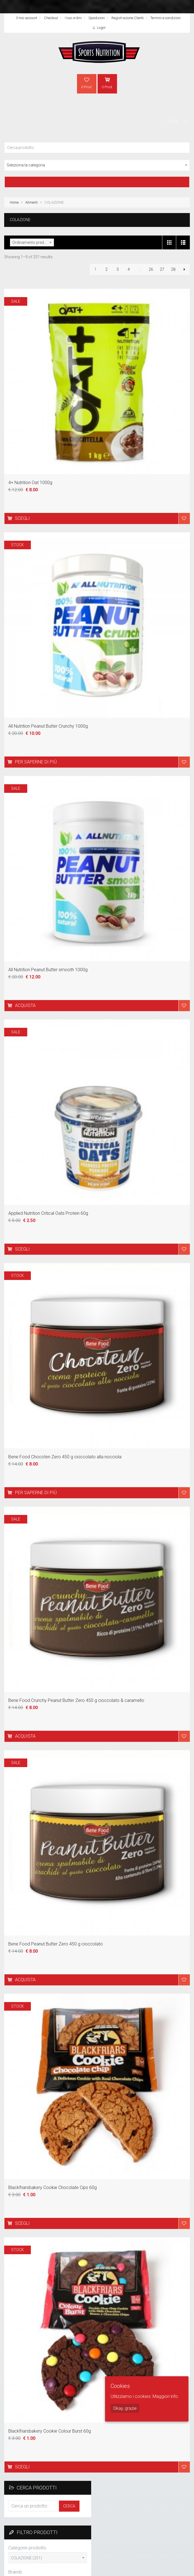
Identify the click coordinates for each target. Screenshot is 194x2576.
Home (14, 202)
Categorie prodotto (27, 2547)
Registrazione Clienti (127, 18)
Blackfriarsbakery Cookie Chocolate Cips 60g (52, 2187)
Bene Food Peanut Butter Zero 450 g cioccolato (55, 1944)
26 (151, 269)
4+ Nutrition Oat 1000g (30, 482)
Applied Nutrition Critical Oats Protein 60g (48, 1213)
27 (162, 269)
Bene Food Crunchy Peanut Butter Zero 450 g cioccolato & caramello (76, 1700)
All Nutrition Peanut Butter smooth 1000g (48, 969)
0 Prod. (86, 83)
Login (98, 28)
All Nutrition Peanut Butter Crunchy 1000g (48, 726)
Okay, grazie (125, 2408)
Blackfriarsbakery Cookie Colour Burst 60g (49, 2431)
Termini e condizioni (165, 18)
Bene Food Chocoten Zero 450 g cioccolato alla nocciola (64, 1456)
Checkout (51, 18)
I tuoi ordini (73, 18)
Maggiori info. (166, 2396)
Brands (15, 2572)
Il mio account (26, 18)
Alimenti (31, 202)
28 (173, 269)
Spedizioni (96, 18)
